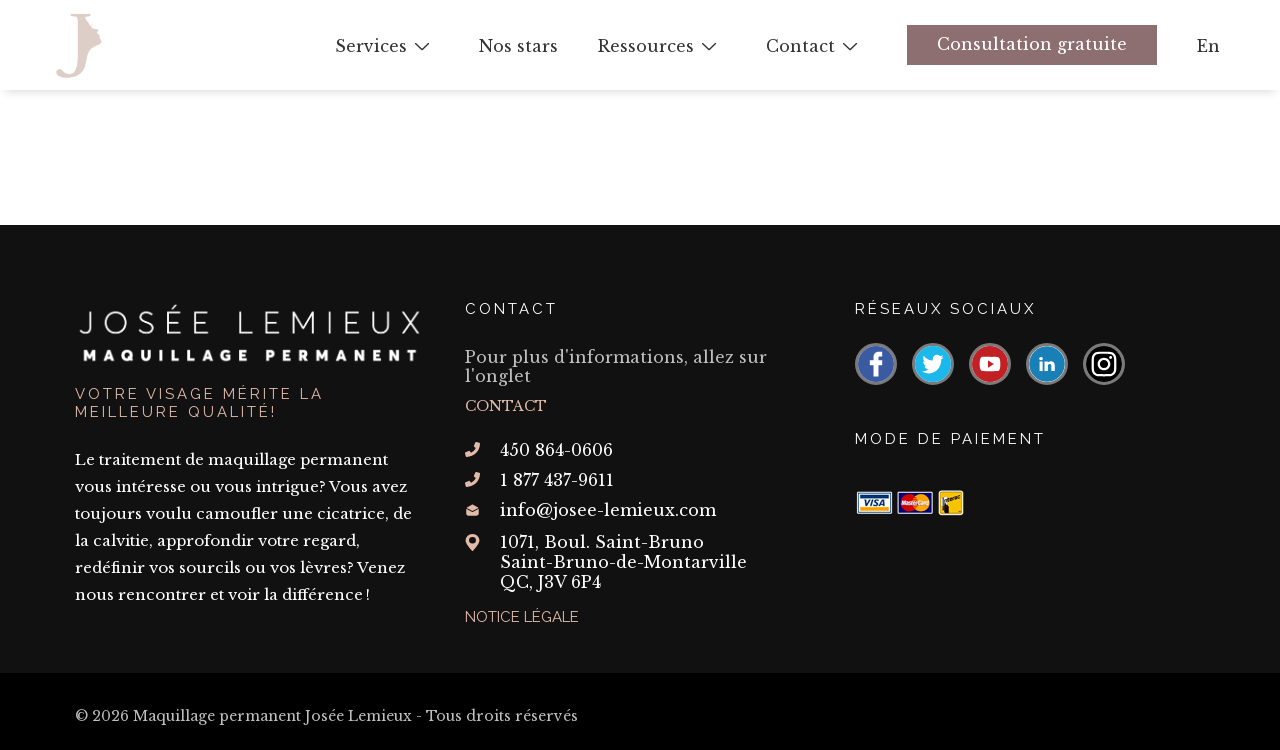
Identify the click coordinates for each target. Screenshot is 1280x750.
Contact (800, 46)
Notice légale (522, 617)
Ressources (646, 46)
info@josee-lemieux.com (608, 510)
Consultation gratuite (1032, 44)
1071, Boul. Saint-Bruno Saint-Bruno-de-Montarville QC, (623, 562)
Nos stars (518, 46)
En (1208, 46)
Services (371, 46)
